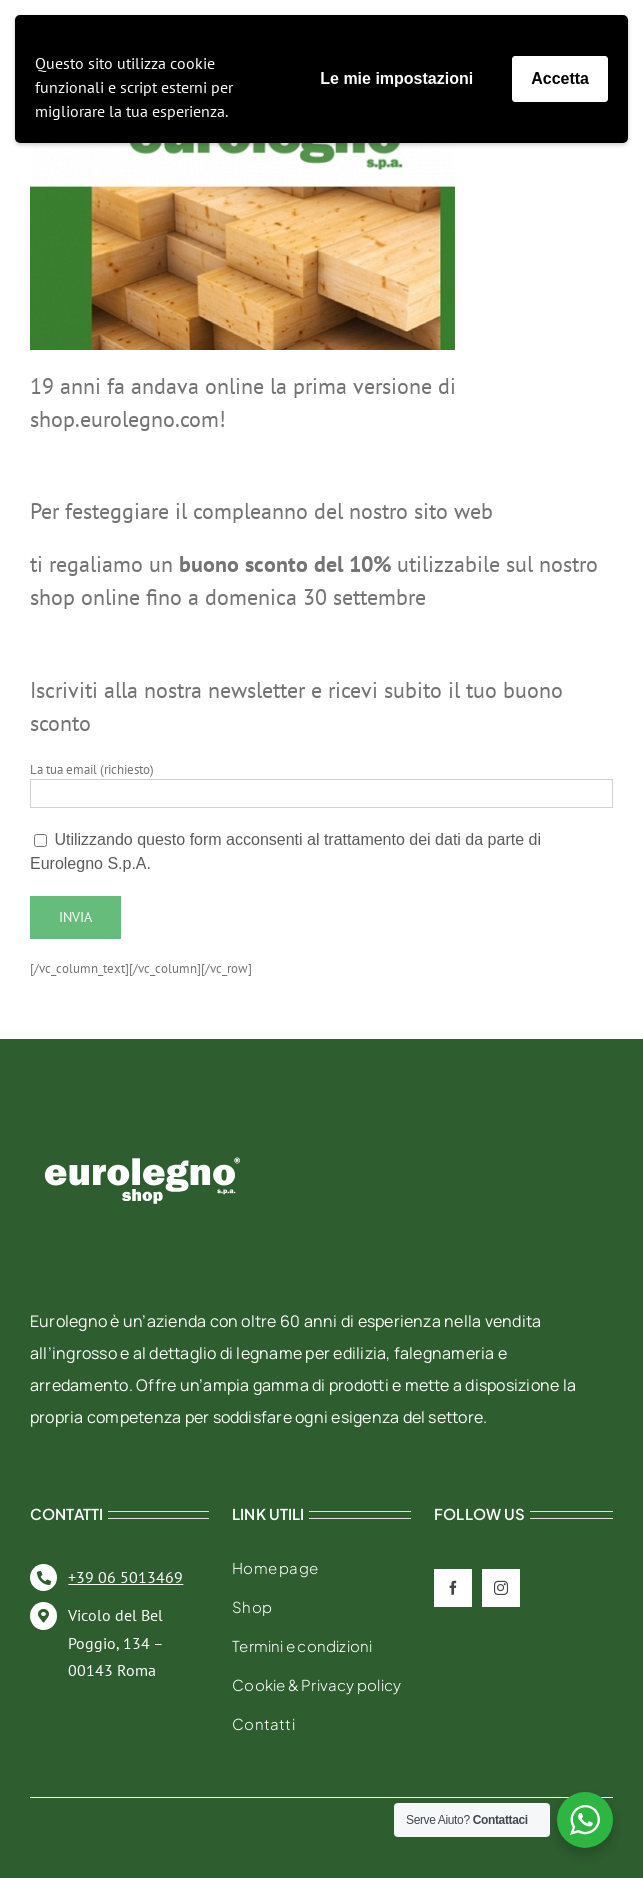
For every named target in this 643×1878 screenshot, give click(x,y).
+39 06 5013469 (125, 1577)
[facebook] (453, 1588)
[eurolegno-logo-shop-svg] (142, 1125)
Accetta (560, 78)
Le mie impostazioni (396, 78)
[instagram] (501, 1588)
